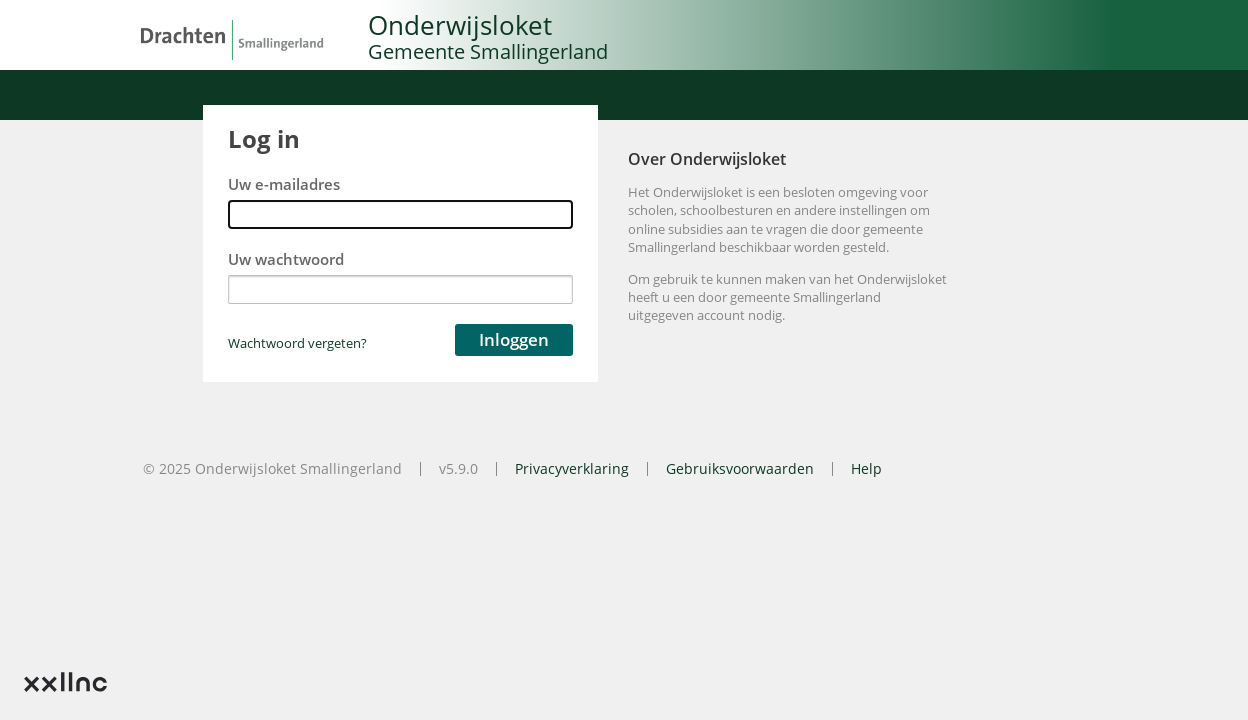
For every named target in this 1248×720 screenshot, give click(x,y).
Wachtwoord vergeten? (297, 343)
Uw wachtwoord (286, 259)
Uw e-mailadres (284, 184)
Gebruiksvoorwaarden (740, 468)
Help (866, 468)
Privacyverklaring (572, 468)
